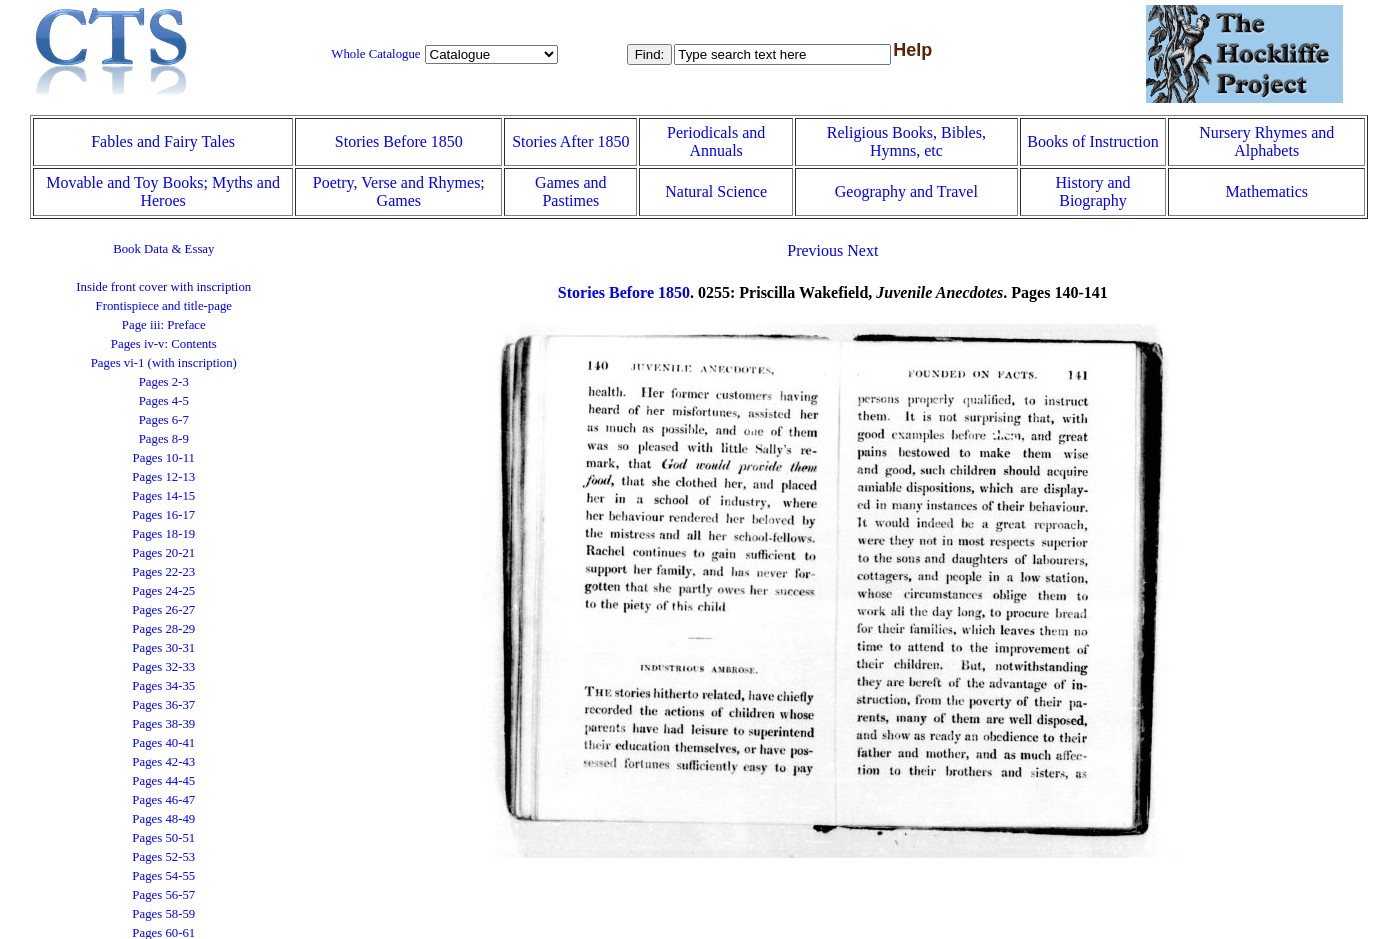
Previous (815, 250)
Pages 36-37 (163, 705)
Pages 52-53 (163, 857)
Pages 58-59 (163, 914)
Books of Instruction (1093, 141)
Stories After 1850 (570, 141)
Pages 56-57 (163, 895)
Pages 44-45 (163, 781)
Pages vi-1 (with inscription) (164, 363)
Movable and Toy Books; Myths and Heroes (163, 191)
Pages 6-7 (164, 420)
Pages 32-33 (163, 667)
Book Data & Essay (163, 249)
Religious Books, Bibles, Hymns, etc (906, 141)
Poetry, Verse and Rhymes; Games (399, 191)
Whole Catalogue (375, 54)
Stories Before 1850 (399, 141)
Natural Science (716, 191)
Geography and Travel (906, 191)
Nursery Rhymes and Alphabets (1266, 141)
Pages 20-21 (163, 553)
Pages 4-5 (164, 401)
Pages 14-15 (163, 496)
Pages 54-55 (163, 876)
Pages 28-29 (163, 629)
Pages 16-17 (163, 515)
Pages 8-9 (164, 439)
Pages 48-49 (163, 819)
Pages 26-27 (163, 610)
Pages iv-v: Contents (164, 344)
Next (862, 250)
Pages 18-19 (163, 534)
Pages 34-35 (163, 686)
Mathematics (1266, 191)
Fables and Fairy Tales (163, 141)
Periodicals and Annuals (716, 141)
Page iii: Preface (164, 325)
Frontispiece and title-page (164, 306)
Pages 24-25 (163, 591)
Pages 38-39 (163, 724)
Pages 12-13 (163, 477)
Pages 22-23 (163, 572)
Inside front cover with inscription (163, 287)
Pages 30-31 (163, 648)
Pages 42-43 (163, 762)
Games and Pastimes (571, 191)
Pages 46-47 (163, 800)
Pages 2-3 (164, 382)
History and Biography (1092, 191)
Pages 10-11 (164, 458)
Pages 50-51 (163, 838)
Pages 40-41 (163, 743)
